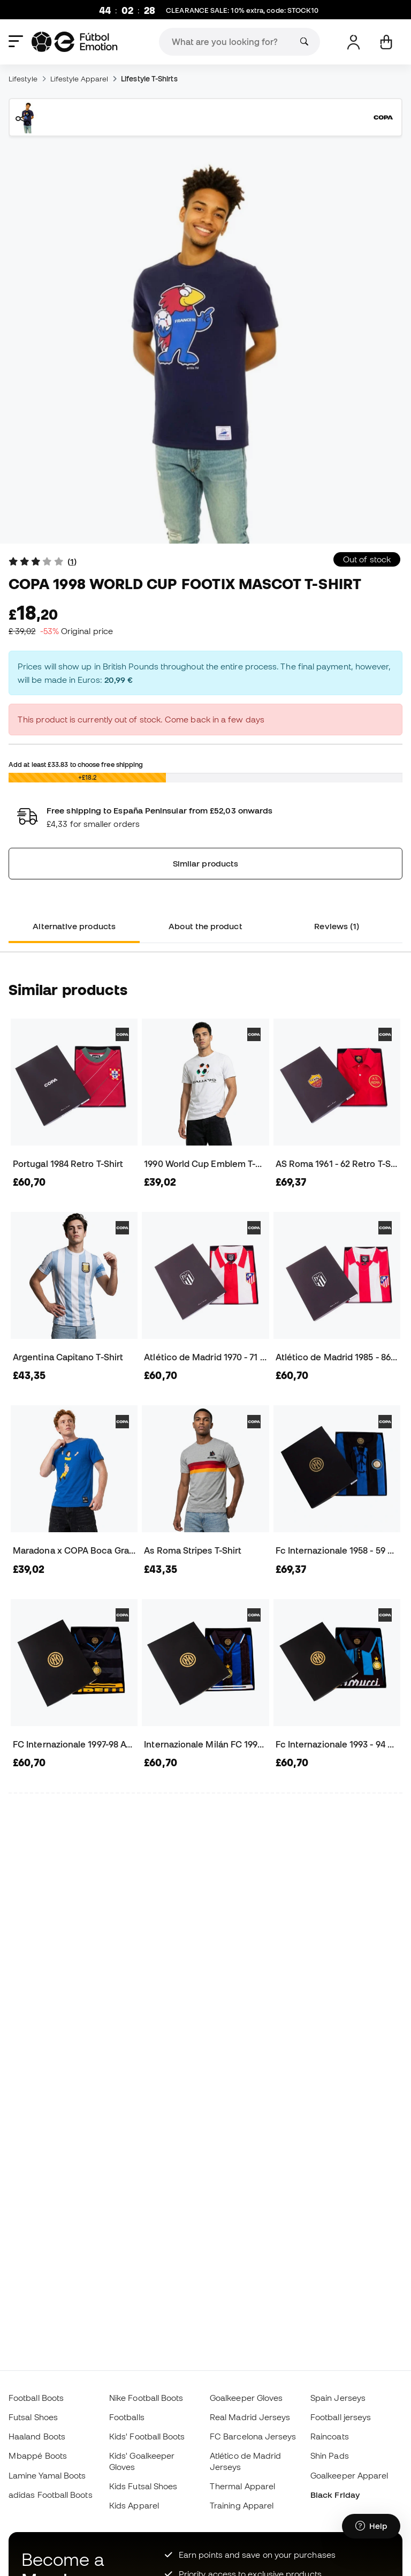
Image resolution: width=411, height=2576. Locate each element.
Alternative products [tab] (74, 926)
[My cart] (386, 42)
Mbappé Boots (38, 2455)
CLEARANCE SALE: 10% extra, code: (242, 10)
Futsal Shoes (33, 2417)
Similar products (205, 863)
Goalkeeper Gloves (246, 2397)
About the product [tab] (205, 926)
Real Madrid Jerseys (250, 2417)
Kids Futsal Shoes (143, 2486)
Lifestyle (23, 78)
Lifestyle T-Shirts (149, 78)
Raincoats (329, 2436)
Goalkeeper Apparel (349, 2475)
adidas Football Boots (51, 2494)
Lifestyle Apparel (79, 78)
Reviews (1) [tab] (336, 926)
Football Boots (36, 2397)
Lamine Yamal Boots (47, 2475)
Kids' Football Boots (147, 2436)
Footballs (126, 2417)
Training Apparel (241, 2505)
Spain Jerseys (338, 2397)
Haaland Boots (37, 2436)
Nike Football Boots (146, 2397)
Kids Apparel (134, 2505)
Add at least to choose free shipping (76, 764)
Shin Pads (329, 2455)
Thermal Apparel (242, 2486)
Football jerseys (340, 2417)
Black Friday (335, 2494)
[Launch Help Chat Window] (371, 2526)
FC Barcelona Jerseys (253, 2436)
